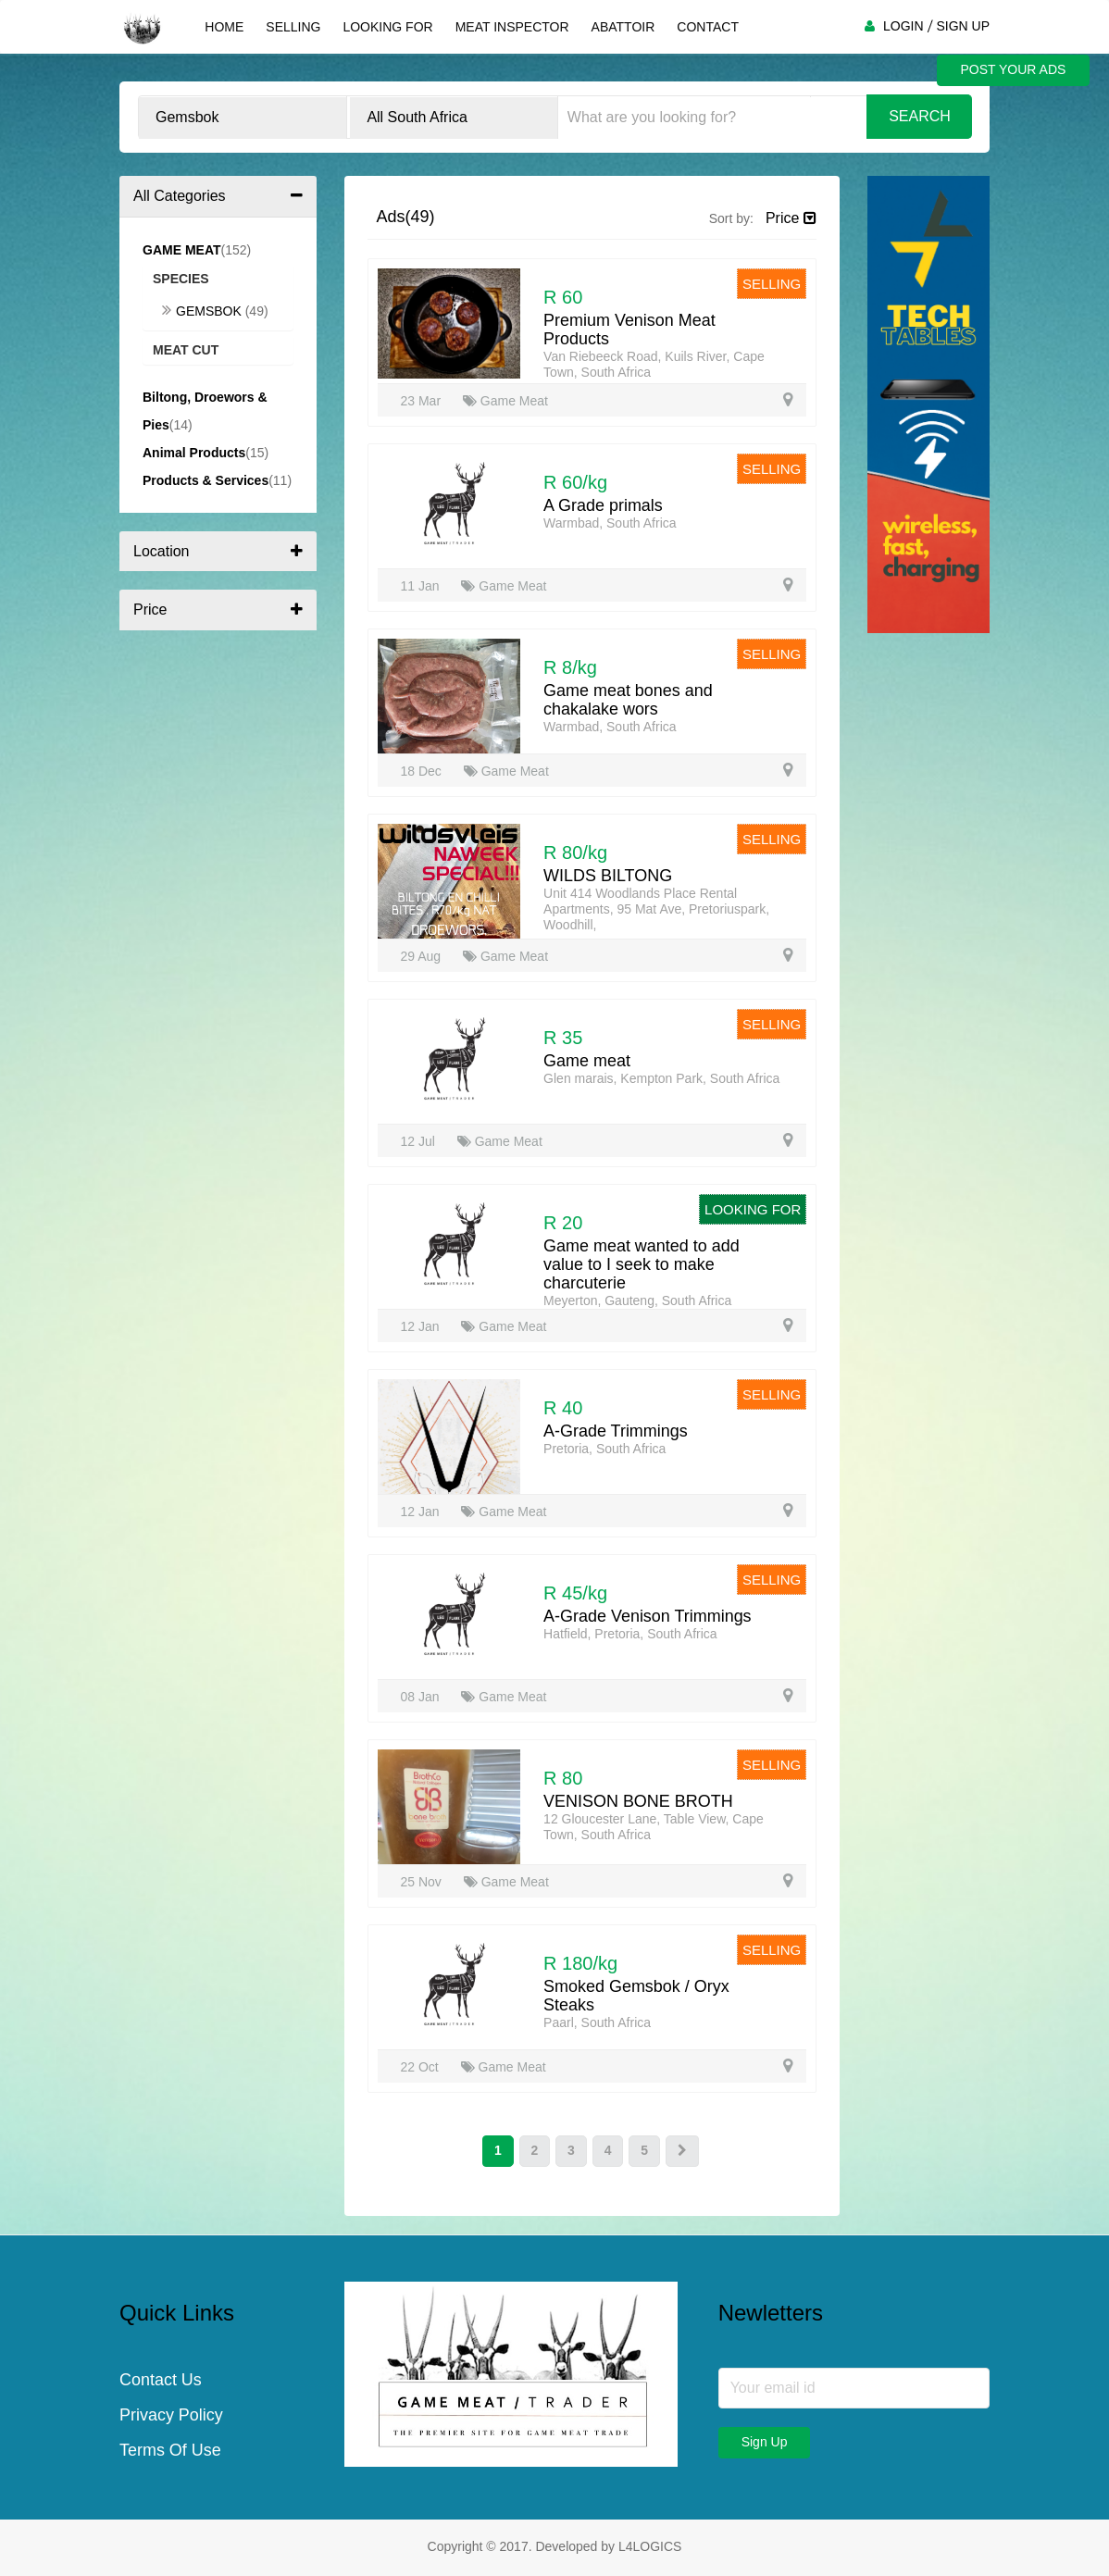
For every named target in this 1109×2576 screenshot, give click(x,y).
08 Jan (422, 1696)
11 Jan (422, 586)
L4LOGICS (649, 2546)
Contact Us (160, 2380)
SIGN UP (963, 26)
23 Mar (422, 400)
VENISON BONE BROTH (638, 1801)
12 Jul (420, 1141)
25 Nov (423, 1881)
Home (224, 26)
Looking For (387, 26)
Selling (293, 26)
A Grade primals (603, 505)
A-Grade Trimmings (615, 1431)
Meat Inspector (511, 26)
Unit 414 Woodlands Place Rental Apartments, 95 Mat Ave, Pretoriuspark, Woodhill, (656, 909)
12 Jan (422, 1326)
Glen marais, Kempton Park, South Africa (661, 1078)
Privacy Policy (171, 2416)
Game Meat (505, 400)
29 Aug (423, 956)
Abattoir (622, 26)
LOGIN (903, 26)
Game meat (586, 1061)
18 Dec (423, 771)
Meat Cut (185, 349)
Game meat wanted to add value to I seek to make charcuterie (641, 1264)
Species (181, 278)
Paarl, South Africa (597, 2022)
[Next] (682, 2151)
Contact (708, 26)
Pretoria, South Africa (604, 1448)
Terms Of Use (170, 2451)
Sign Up (764, 2441)
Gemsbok (203, 311)
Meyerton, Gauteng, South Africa (637, 1300)
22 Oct (421, 2067)
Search (920, 116)
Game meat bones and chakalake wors (628, 699)
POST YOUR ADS (1013, 70)
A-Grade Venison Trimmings (647, 1616)
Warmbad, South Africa (609, 523)
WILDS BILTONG (607, 875)
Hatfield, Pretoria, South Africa (630, 1633)
